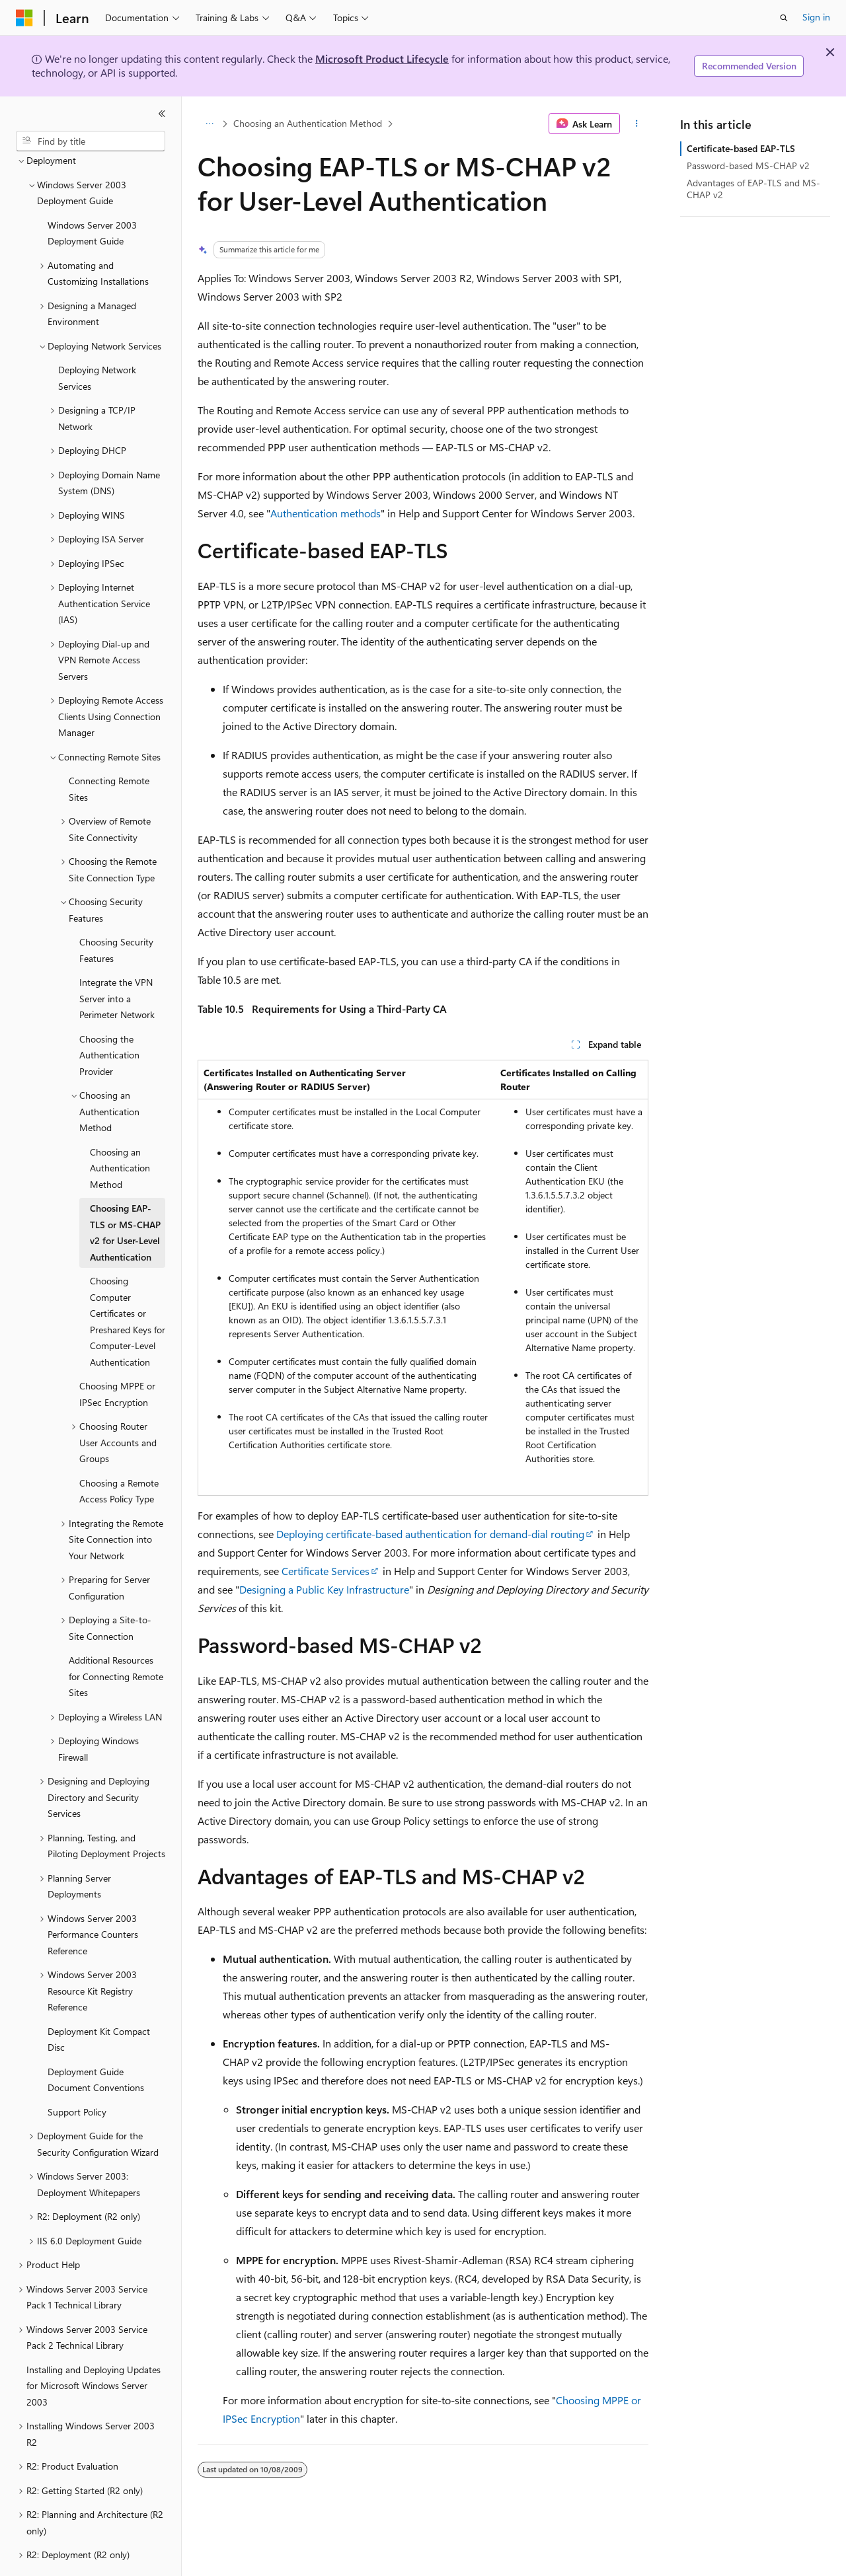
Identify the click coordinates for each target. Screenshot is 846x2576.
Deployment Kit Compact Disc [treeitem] (99, 2003)
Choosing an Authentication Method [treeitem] (120, 1131)
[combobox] (90, 141)
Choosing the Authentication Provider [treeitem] (109, 1018)
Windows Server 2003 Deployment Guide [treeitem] (92, 196)
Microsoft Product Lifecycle (382, 58)
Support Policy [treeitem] (77, 2075)
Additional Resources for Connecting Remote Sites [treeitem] (116, 1639)
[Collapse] (162, 114)
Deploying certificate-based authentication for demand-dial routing (430, 1534)
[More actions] (636, 123)
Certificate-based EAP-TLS (741, 148)
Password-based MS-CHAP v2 (748, 165)
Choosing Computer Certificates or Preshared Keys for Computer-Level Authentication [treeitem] (127, 1285)
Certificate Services (325, 1571)
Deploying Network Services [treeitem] (97, 341)
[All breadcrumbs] (209, 123)
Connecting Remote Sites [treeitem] (109, 752)
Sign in (816, 17)
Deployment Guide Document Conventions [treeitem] (96, 2043)
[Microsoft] (24, 17)
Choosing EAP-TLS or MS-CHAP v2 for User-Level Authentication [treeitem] (125, 1196)
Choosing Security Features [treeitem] (116, 913)
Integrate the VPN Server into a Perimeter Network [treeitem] (117, 961)
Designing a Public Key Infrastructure (324, 1589)
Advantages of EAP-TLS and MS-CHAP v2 (753, 188)
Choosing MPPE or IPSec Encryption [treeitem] (117, 1357)
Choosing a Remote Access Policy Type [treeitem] (119, 1454)
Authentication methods (325, 513)
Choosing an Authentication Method (307, 123)
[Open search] (784, 18)
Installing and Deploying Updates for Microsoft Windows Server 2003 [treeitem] (93, 2349)
